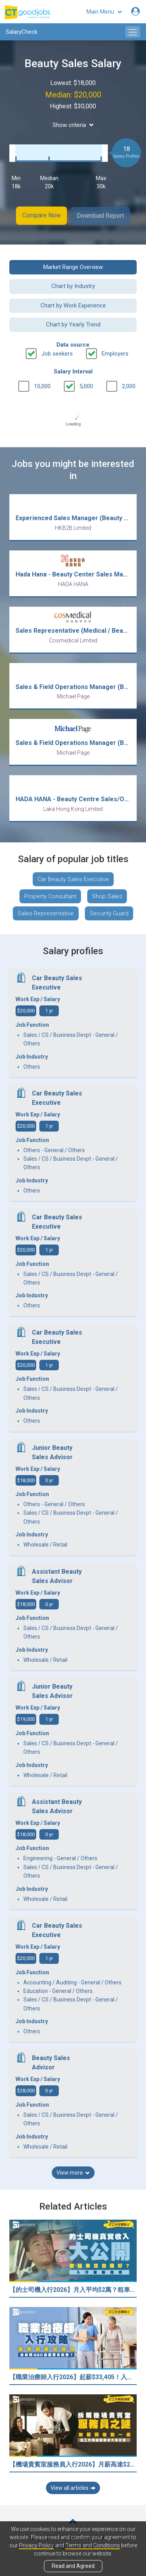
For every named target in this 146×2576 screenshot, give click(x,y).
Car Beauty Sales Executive (73, 878)
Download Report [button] (101, 215)
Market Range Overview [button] (73, 265)
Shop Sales (107, 895)
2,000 (128, 385)
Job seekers (57, 352)
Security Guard (109, 912)
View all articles (73, 2487)
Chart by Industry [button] (73, 284)
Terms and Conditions (92, 2545)
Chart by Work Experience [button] (73, 304)
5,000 (86, 385)
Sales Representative (46, 912)
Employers (115, 352)
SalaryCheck (21, 31)
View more (73, 2171)
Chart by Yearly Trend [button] (73, 323)
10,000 (42, 385)
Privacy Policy (36, 2545)
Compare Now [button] (41, 215)
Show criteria (73, 125)
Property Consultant (50, 895)
